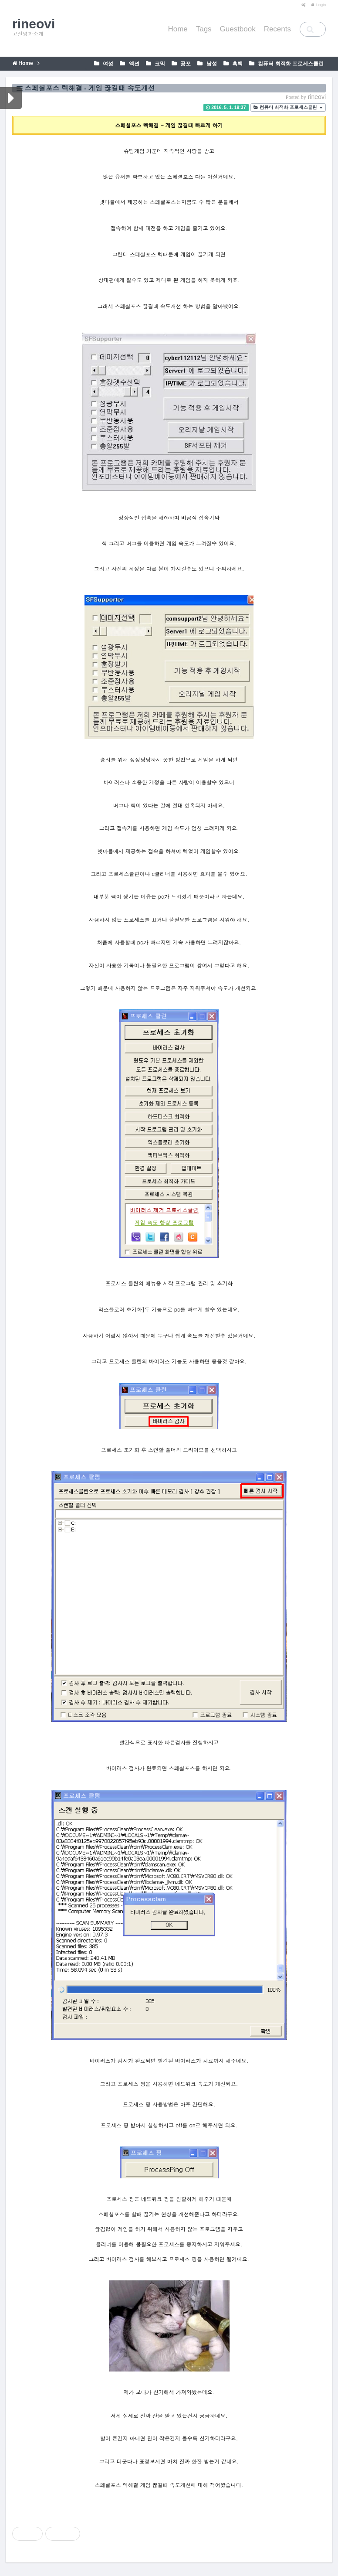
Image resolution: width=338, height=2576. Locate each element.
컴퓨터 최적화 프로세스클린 (290, 64)
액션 (133, 64)
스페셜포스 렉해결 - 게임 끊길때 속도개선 (89, 88)
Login (318, 5)
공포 (185, 64)
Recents (277, 29)
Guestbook (238, 29)
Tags (204, 29)
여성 (107, 64)
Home (177, 29)
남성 (210, 64)
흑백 (237, 64)
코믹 (159, 64)
